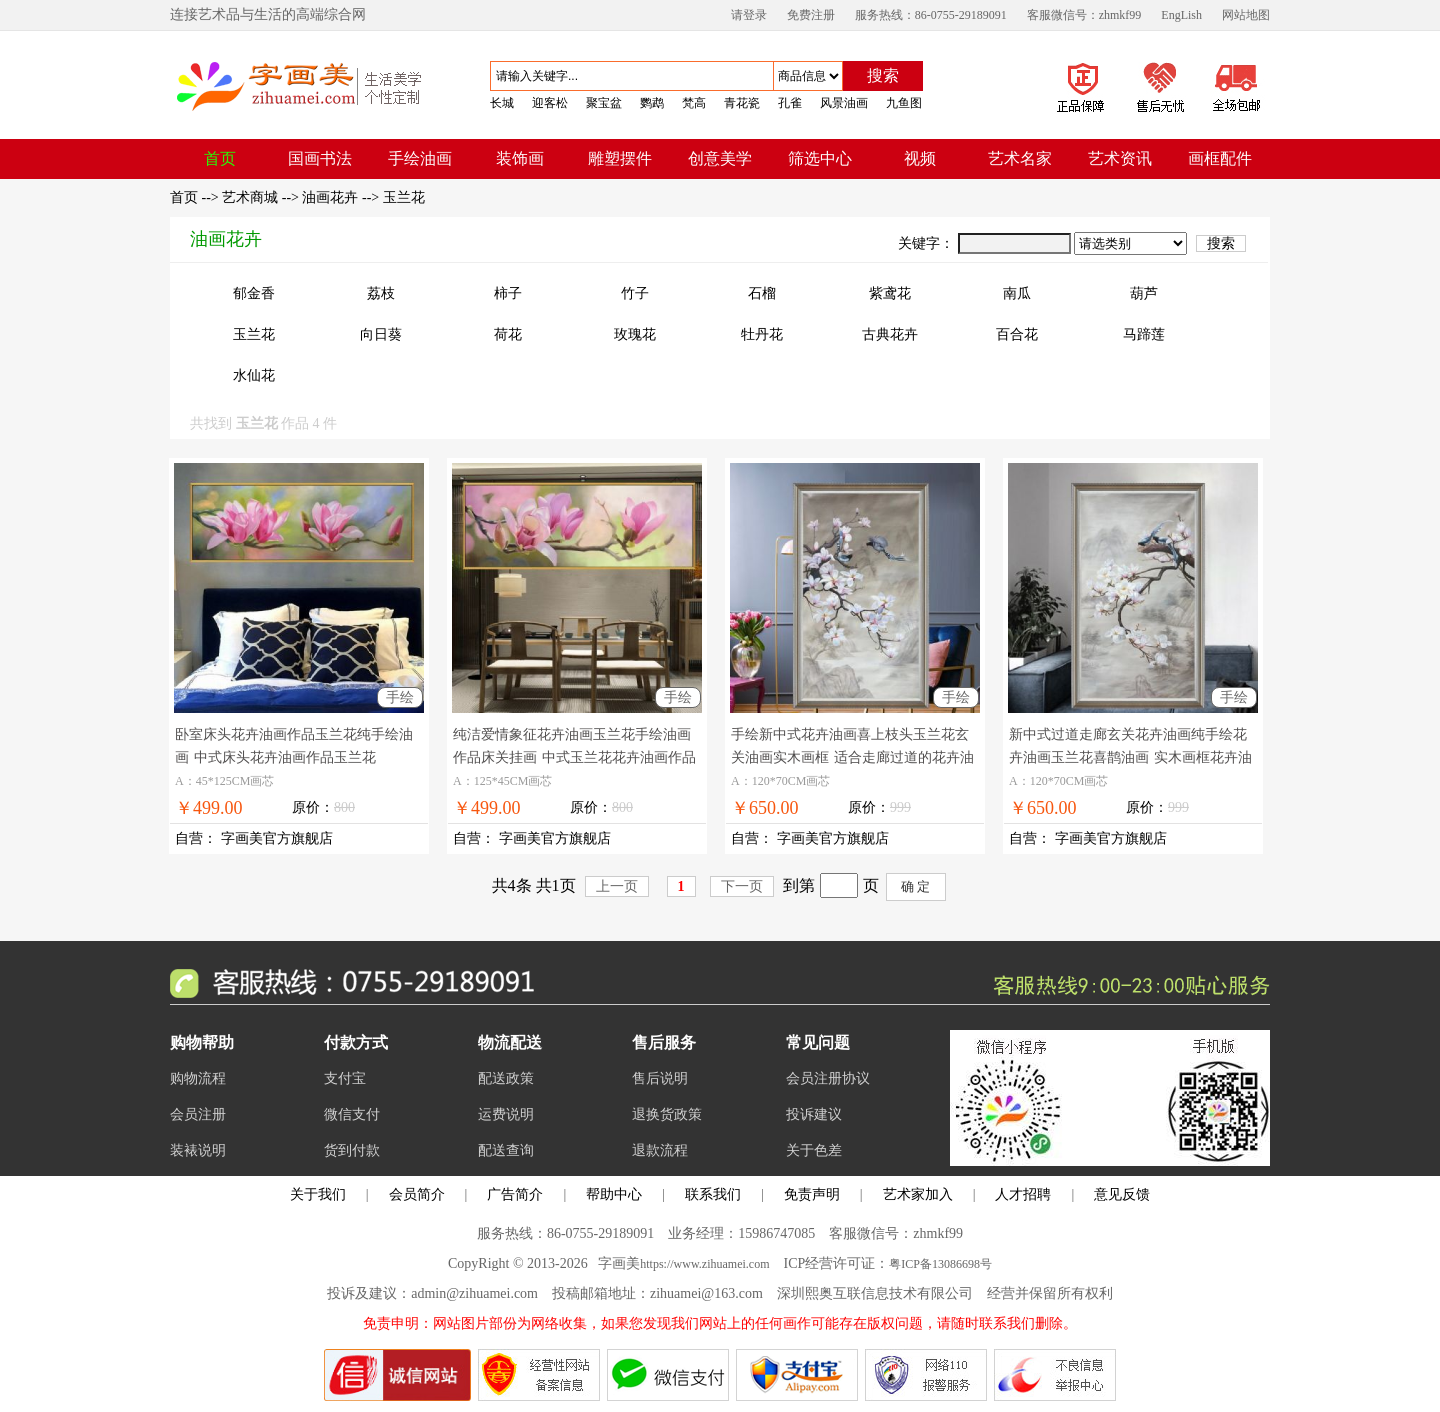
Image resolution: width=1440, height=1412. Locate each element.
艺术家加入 (918, 1194)
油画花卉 (330, 197)
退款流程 (660, 1150)
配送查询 (506, 1150)
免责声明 (812, 1194)
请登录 (749, 15)
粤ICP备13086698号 (940, 1264)
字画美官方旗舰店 (277, 838)
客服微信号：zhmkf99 (1084, 15)
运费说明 (506, 1114)
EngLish (1181, 15)
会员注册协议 (828, 1078)
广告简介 (515, 1194)
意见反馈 (1122, 1194)
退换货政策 (667, 1114)
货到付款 (352, 1150)
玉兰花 (404, 197)
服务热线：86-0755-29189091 (931, 15)
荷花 (508, 334)
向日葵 (381, 334)
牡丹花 (762, 334)
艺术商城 (250, 197)
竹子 (635, 293)
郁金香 (254, 293)
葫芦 (1144, 293)
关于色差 (814, 1150)
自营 (189, 838)
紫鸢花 (890, 293)
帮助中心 (614, 1194)
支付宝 (345, 1078)
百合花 (1017, 334)
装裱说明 (198, 1150)
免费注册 (811, 15)
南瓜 (1017, 293)
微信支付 (352, 1114)
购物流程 (198, 1078)
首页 (186, 197)
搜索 (883, 75)
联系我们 (713, 1194)
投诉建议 (814, 1114)
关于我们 (318, 1194)
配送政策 (506, 1078)
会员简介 (417, 1194)
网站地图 (1246, 15)
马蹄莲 (1144, 334)
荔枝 (381, 293)
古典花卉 (890, 334)
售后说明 (660, 1078)
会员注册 (198, 1114)
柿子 (508, 293)
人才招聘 (1023, 1194)
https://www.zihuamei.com (704, 1264)
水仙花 (254, 375)
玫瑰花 (635, 334)
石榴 (762, 293)
